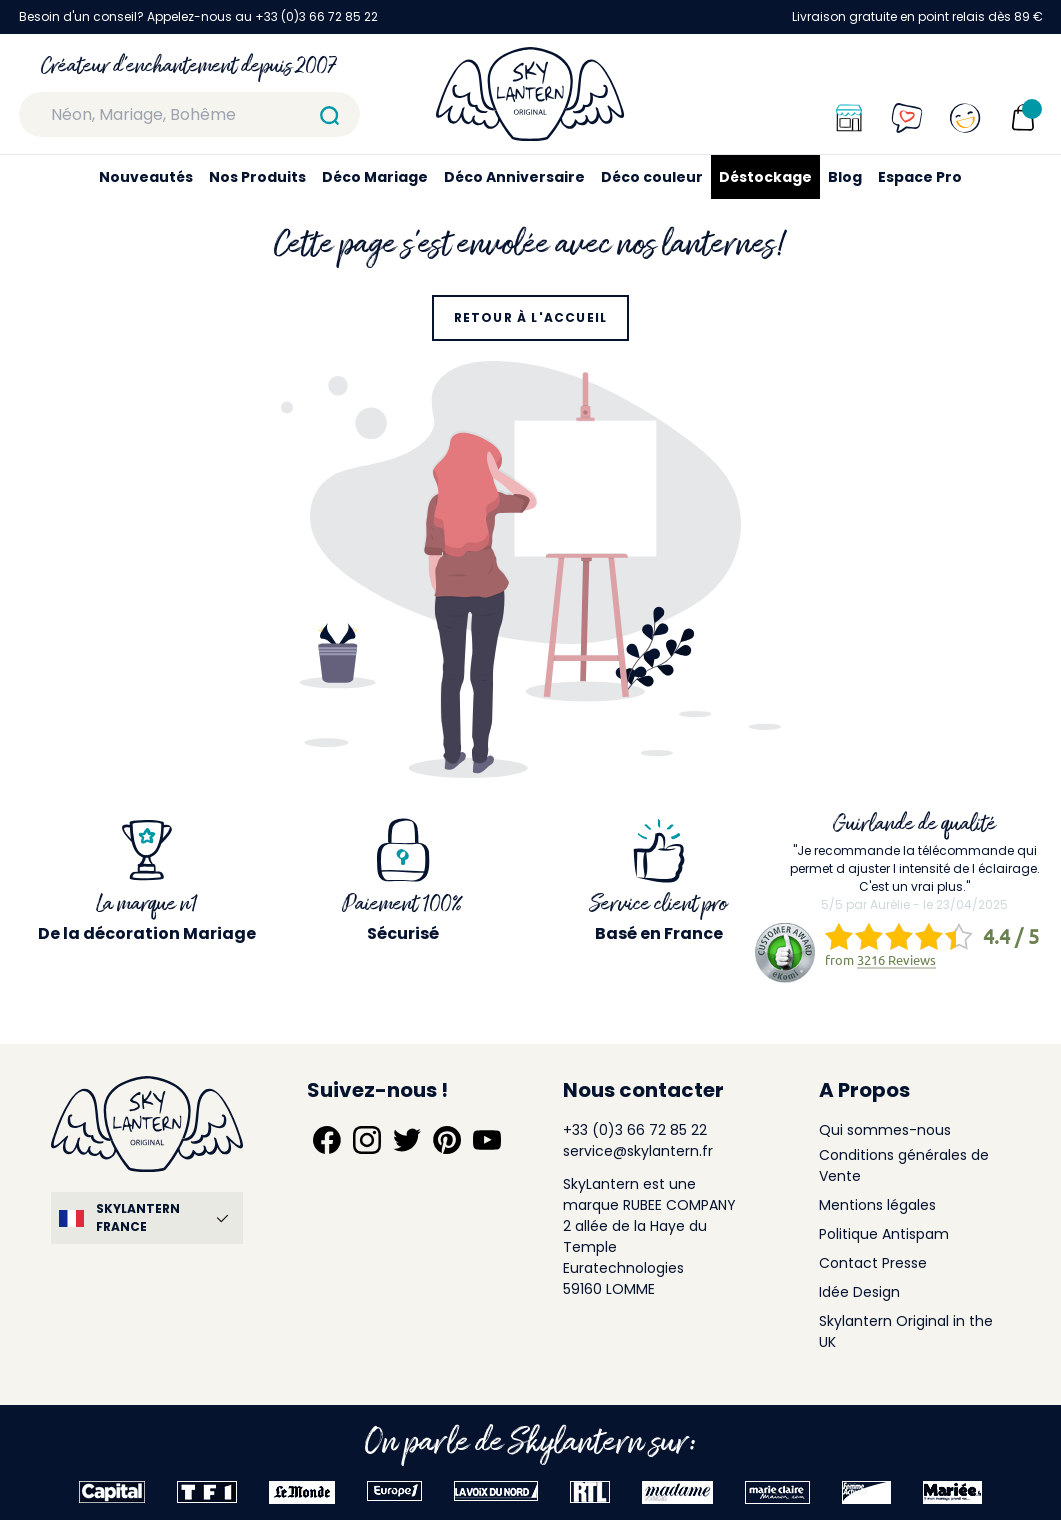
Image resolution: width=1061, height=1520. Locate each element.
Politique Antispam (884, 1234)
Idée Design (859, 1292)
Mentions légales (877, 1205)
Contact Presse (873, 1263)
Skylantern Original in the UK (906, 1331)
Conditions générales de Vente (904, 1165)
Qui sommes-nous (885, 1130)
